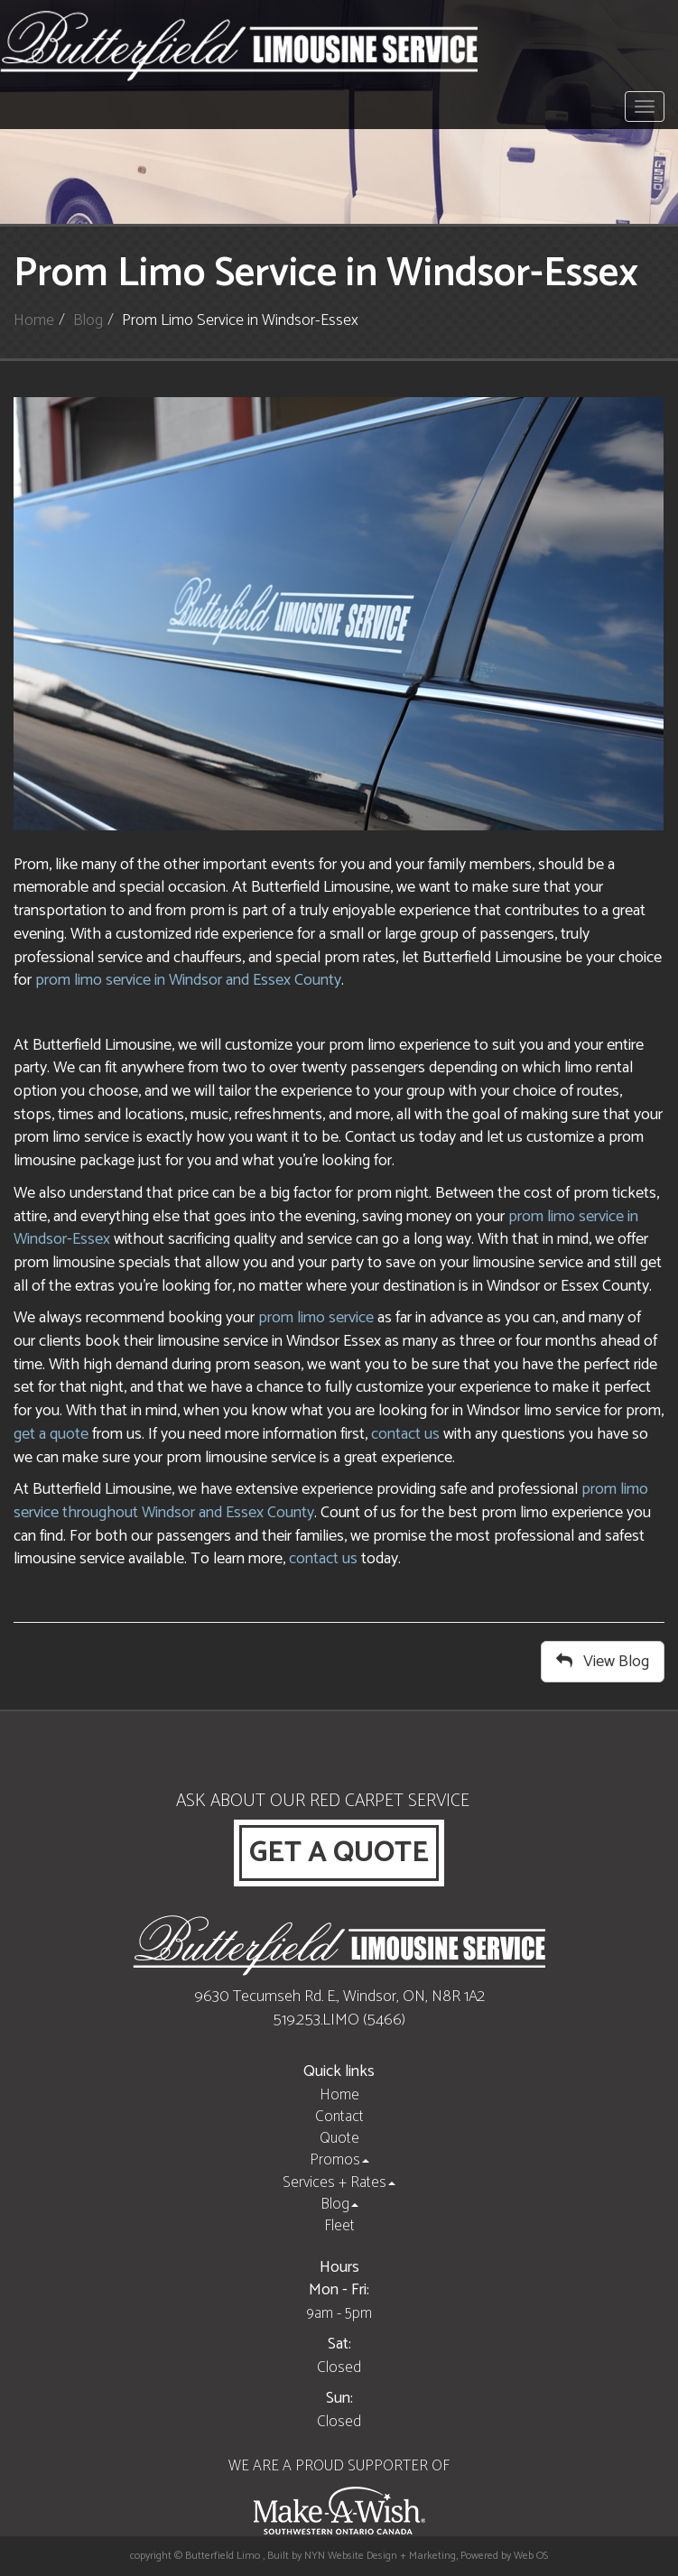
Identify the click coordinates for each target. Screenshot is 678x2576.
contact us (405, 1434)
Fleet (339, 2225)
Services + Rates (339, 2182)
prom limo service (316, 1317)
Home (34, 320)
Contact (339, 2116)
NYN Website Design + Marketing (380, 2555)
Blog (88, 320)
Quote (339, 2138)
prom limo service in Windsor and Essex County (188, 980)
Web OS (531, 2555)
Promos (339, 2160)
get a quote (51, 1434)
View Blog (602, 1661)
